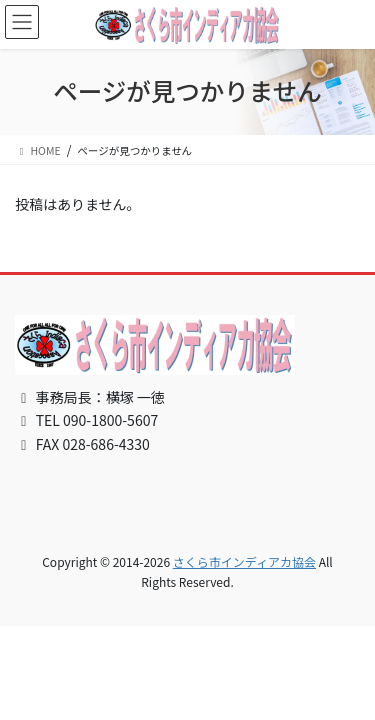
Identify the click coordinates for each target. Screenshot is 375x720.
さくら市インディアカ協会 (244, 561)
